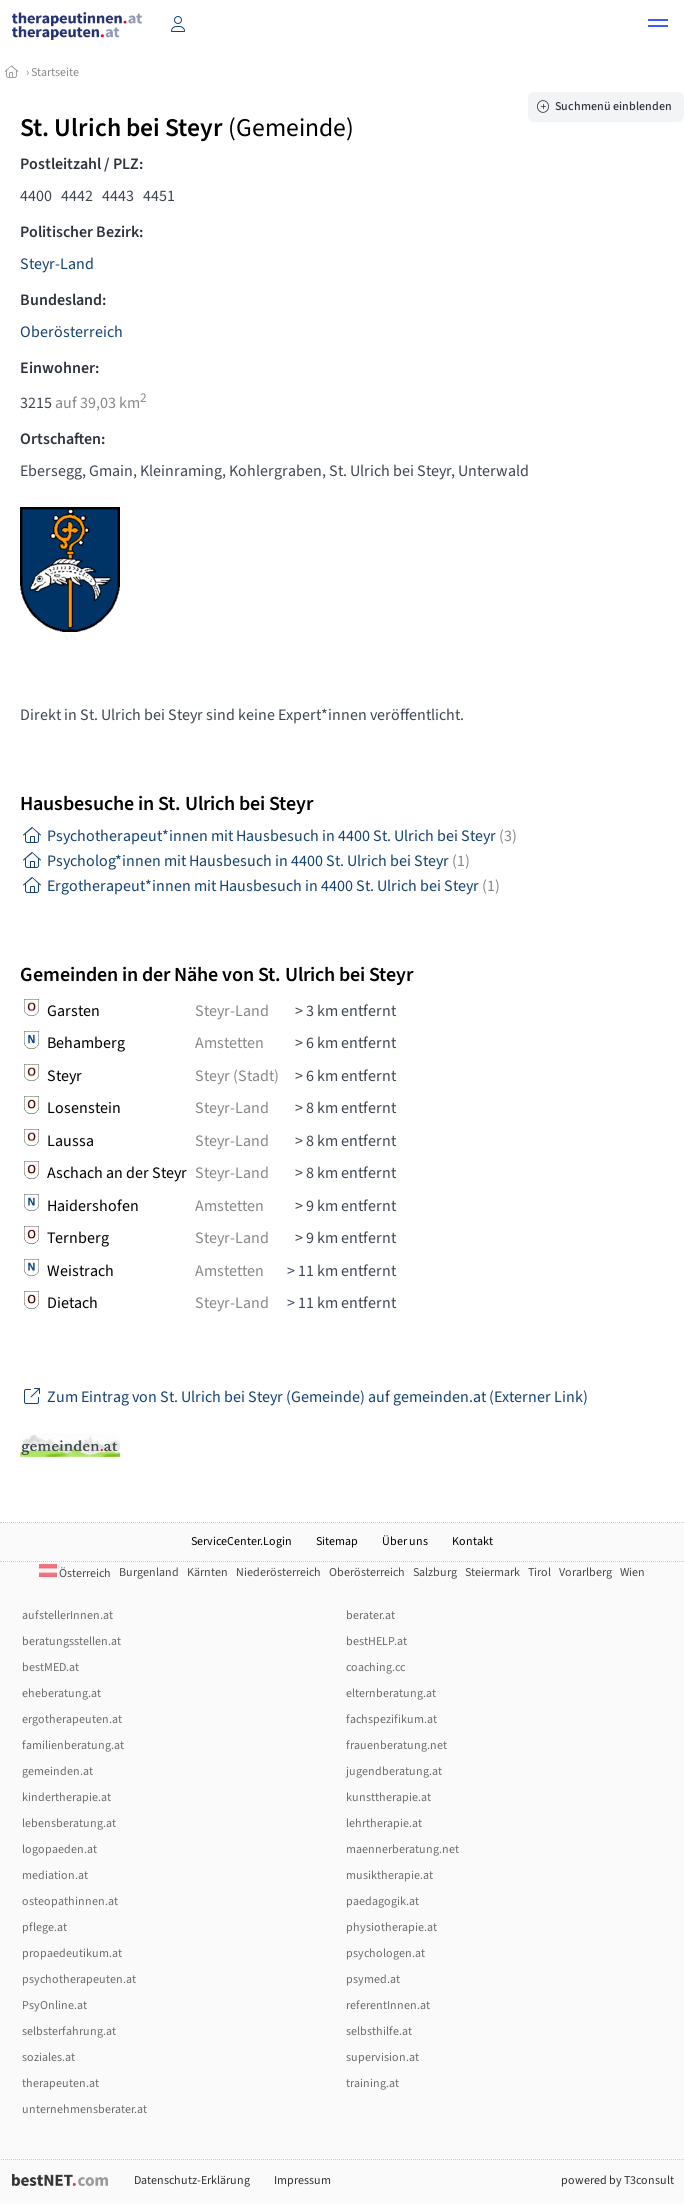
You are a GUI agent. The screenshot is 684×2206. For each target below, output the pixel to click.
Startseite (55, 72)
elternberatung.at (391, 1693)
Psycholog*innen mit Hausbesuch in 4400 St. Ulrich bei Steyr (245, 861)
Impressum (302, 2180)
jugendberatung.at (394, 1771)
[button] (658, 26)
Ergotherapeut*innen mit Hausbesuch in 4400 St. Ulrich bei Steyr (260, 886)
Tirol (539, 1572)
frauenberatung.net (396, 1745)
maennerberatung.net (402, 1849)
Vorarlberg (585, 1572)
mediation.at (55, 1875)
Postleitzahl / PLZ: (81, 164)
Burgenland (149, 1572)
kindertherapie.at (66, 1797)
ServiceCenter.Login (241, 1541)
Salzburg (435, 1572)
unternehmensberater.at (84, 2109)
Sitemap (337, 1541)
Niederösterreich (278, 1572)
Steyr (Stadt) (237, 1076)
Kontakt (472, 1541)
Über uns (405, 1541)
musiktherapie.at (389, 1875)
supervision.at (382, 2057)
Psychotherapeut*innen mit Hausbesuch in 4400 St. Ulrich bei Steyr (268, 836)
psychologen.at (385, 1953)
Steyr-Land (57, 264)
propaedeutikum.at (72, 1953)
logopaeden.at (59, 1849)
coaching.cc (375, 1667)
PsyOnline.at (54, 2005)
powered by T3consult (617, 2180)
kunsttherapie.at (388, 1797)
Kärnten (207, 1572)
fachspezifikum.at (391, 1719)
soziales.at (48, 2057)
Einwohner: (59, 368)
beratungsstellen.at (71, 1641)
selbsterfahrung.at (69, 2031)
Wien (632, 1572)
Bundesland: (63, 300)
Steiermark (492, 1572)
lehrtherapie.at (384, 1823)
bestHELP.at (376, 1641)
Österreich (75, 1573)
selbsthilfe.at (379, 2031)
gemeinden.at (57, 1771)
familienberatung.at (73, 1745)
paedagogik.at (382, 1901)
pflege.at (44, 1927)
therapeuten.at (60, 2083)
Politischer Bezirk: (81, 232)
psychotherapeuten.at (79, 1979)
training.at (372, 2083)
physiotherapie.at (391, 1927)
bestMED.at (50, 1667)
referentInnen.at (388, 2005)
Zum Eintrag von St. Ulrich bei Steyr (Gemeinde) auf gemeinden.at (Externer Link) (304, 1397)
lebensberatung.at (69, 1823)
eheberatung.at (61, 1693)
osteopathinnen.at (70, 1901)
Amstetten (229, 1043)
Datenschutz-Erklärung (192, 2180)
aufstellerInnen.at (67, 1615)
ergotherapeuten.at (72, 1719)
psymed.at (373, 1979)
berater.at (370, 1615)
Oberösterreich (71, 332)
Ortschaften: (62, 439)
